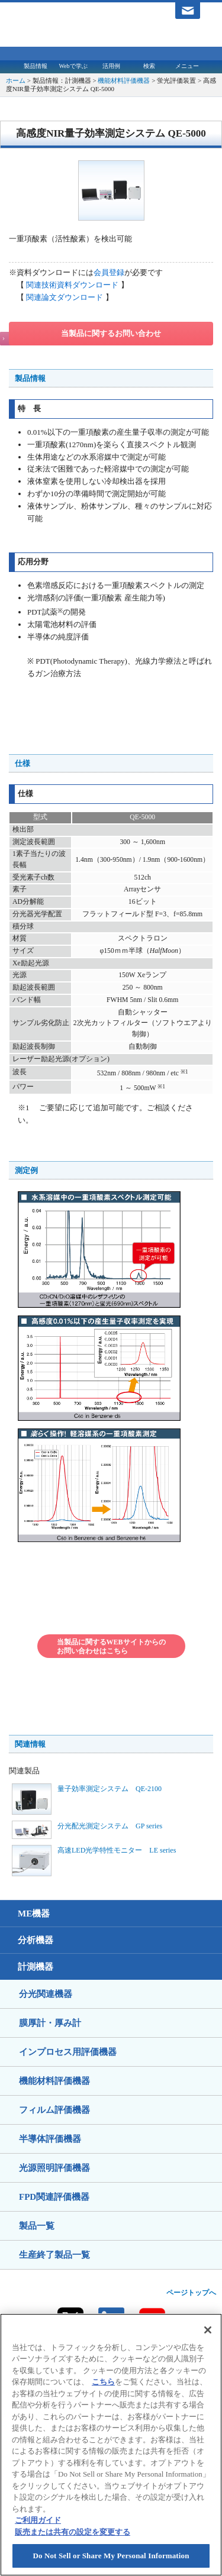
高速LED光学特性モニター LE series (116, 1850)
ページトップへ (191, 2293)
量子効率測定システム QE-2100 (109, 1789)
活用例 (111, 66)
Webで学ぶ (73, 66)
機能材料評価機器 (124, 80)
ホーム (15, 80)
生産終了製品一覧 (54, 2255)
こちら (103, 2381)
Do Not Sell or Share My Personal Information (111, 2555)
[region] (111, 2444)
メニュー (187, 66)
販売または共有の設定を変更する (72, 2531)
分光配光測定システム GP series (109, 1826)
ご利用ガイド (38, 2520)
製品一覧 (36, 2226)
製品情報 (35, 66)
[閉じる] (208, 2330)
